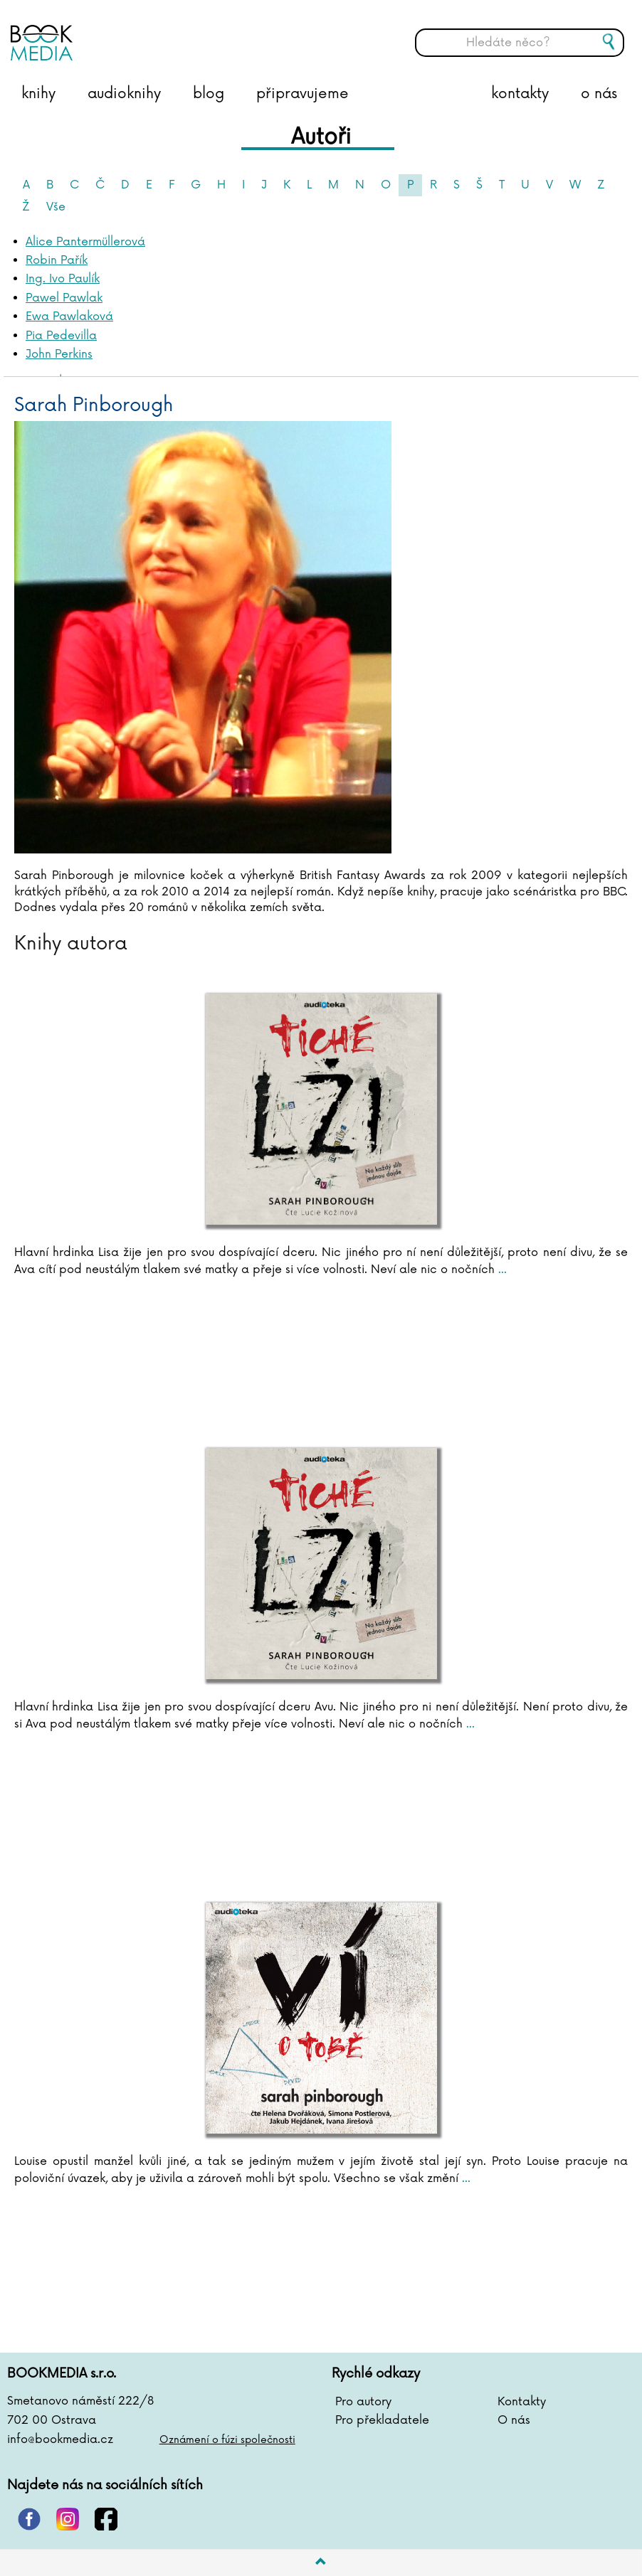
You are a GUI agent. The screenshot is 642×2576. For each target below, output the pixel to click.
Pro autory (363, 2402)
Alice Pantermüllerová (85, 242)
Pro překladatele (382, 2420)
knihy (38, 93)
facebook (106, 2519)
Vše (55, 207)
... (501, 1269)
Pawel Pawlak (64, 298)
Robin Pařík (57, 260)
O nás (514, 2420)
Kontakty (522, 2402)
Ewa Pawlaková (69, 316)
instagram (67, 2519)
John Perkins (59, 354)
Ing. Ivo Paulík (63, 279)
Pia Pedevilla (61, 336)
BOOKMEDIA (153, 32)
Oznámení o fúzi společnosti (227, 2440)
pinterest (29, 2519)
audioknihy (124, 93)
